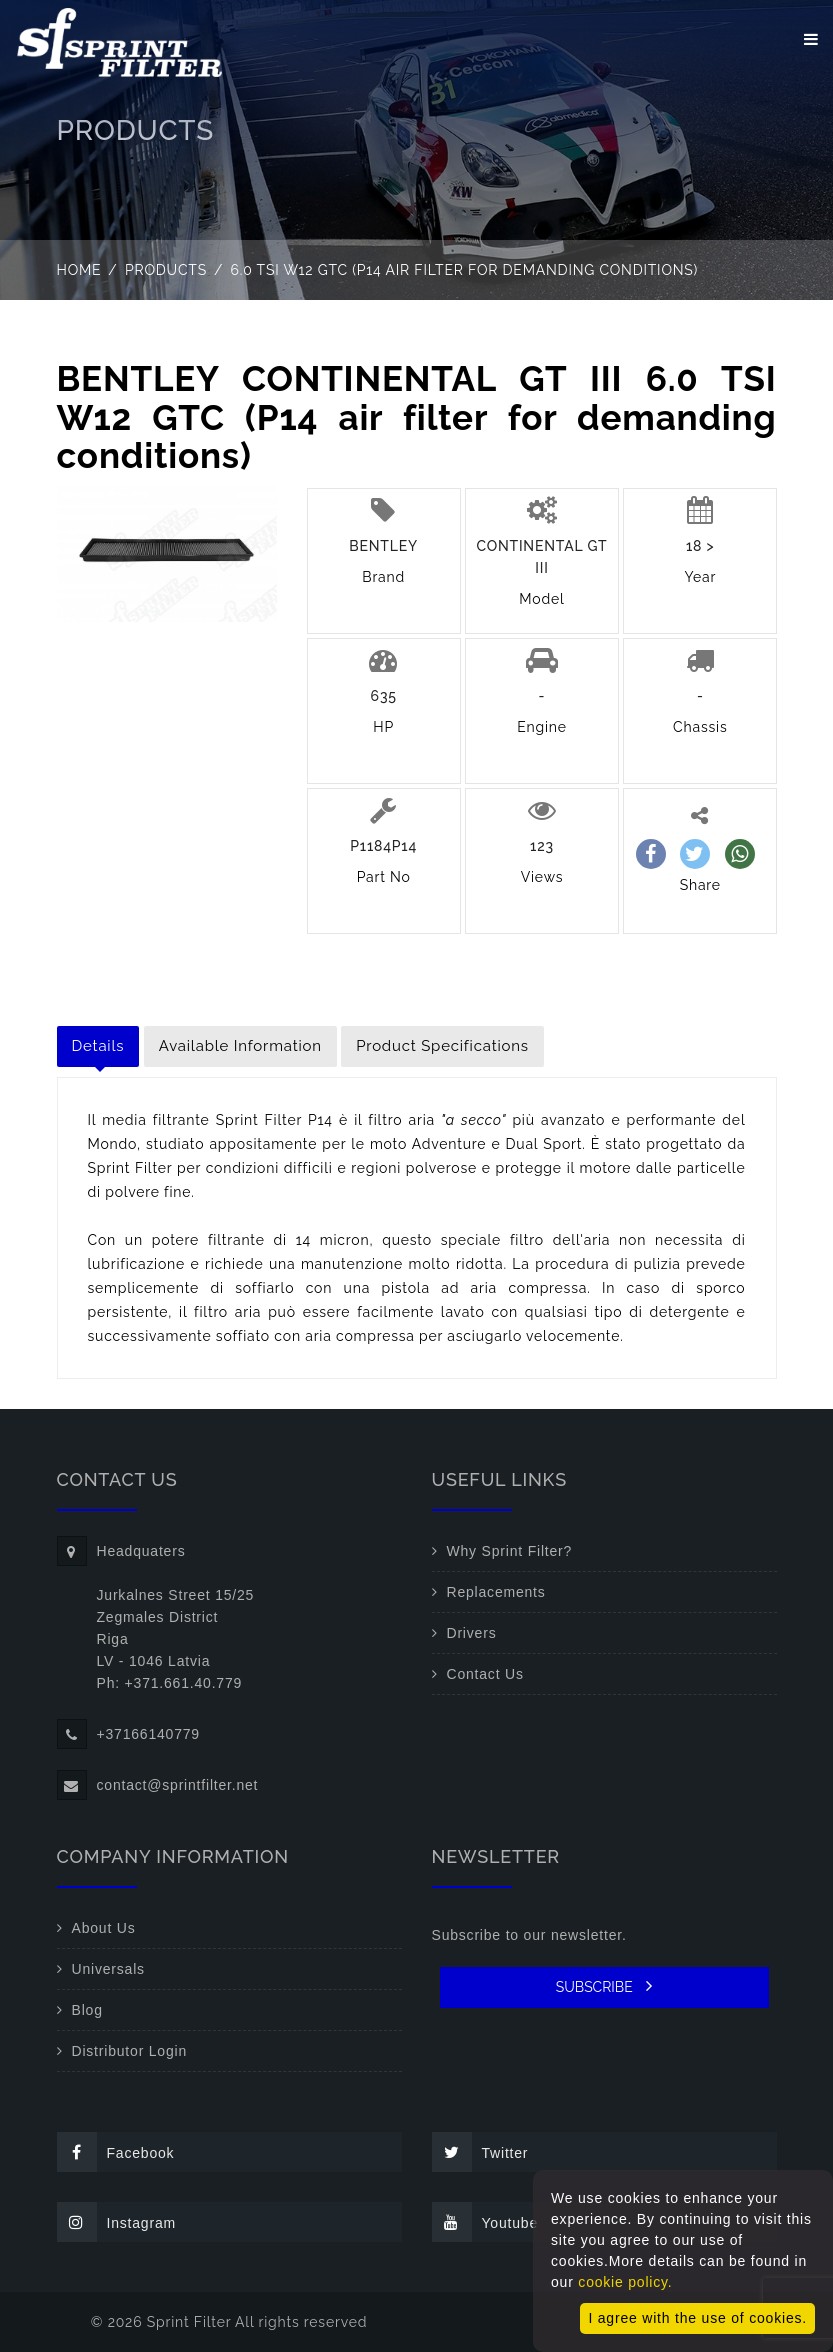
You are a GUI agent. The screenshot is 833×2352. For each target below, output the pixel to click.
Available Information (240, 1046)
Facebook (116, 2152)
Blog (87, 2010)
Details (98, 1046)
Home (79, 270)
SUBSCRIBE (604, 1986)
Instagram (116, 2222)
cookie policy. (625, 2282)
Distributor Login (130, 2051)
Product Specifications (442, 1046)
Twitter (480, 2152)
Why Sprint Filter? (510, 1551)
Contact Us (485, 1674)
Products (166, 270)
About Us (104, 1928)
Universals (108, 1969)
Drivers (472, 1633)
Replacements (496, 1592)
